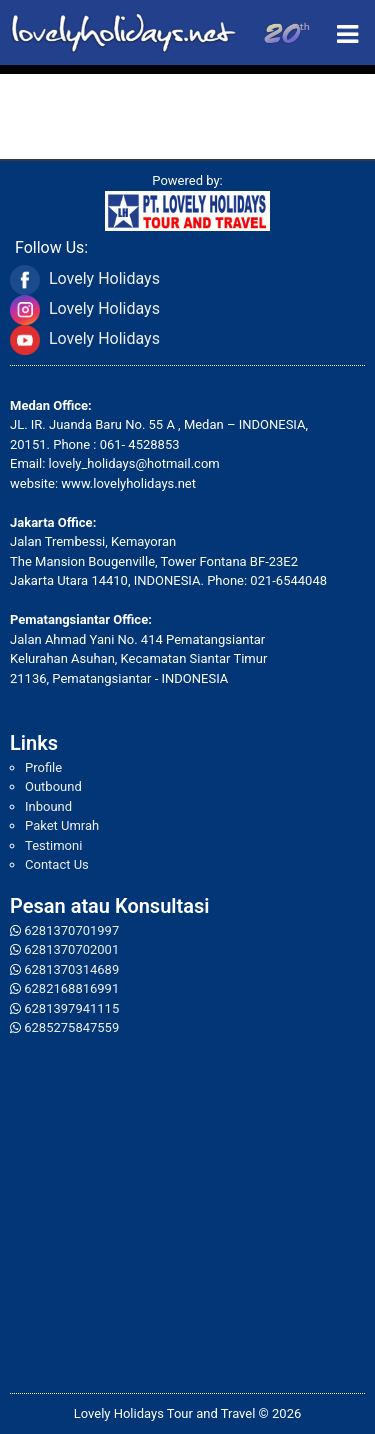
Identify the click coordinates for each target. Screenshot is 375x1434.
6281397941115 (71, 1008)
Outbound (53, 786)
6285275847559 (71, 1027)
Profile (43, 767)
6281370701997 (71, 930)
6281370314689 (71, 969)
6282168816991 (71, 988)
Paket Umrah (62, 825)
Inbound (48, 806)
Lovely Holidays (104, 278)
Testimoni (53, 845)
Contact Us (57, 864)
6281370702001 (71, 949)
